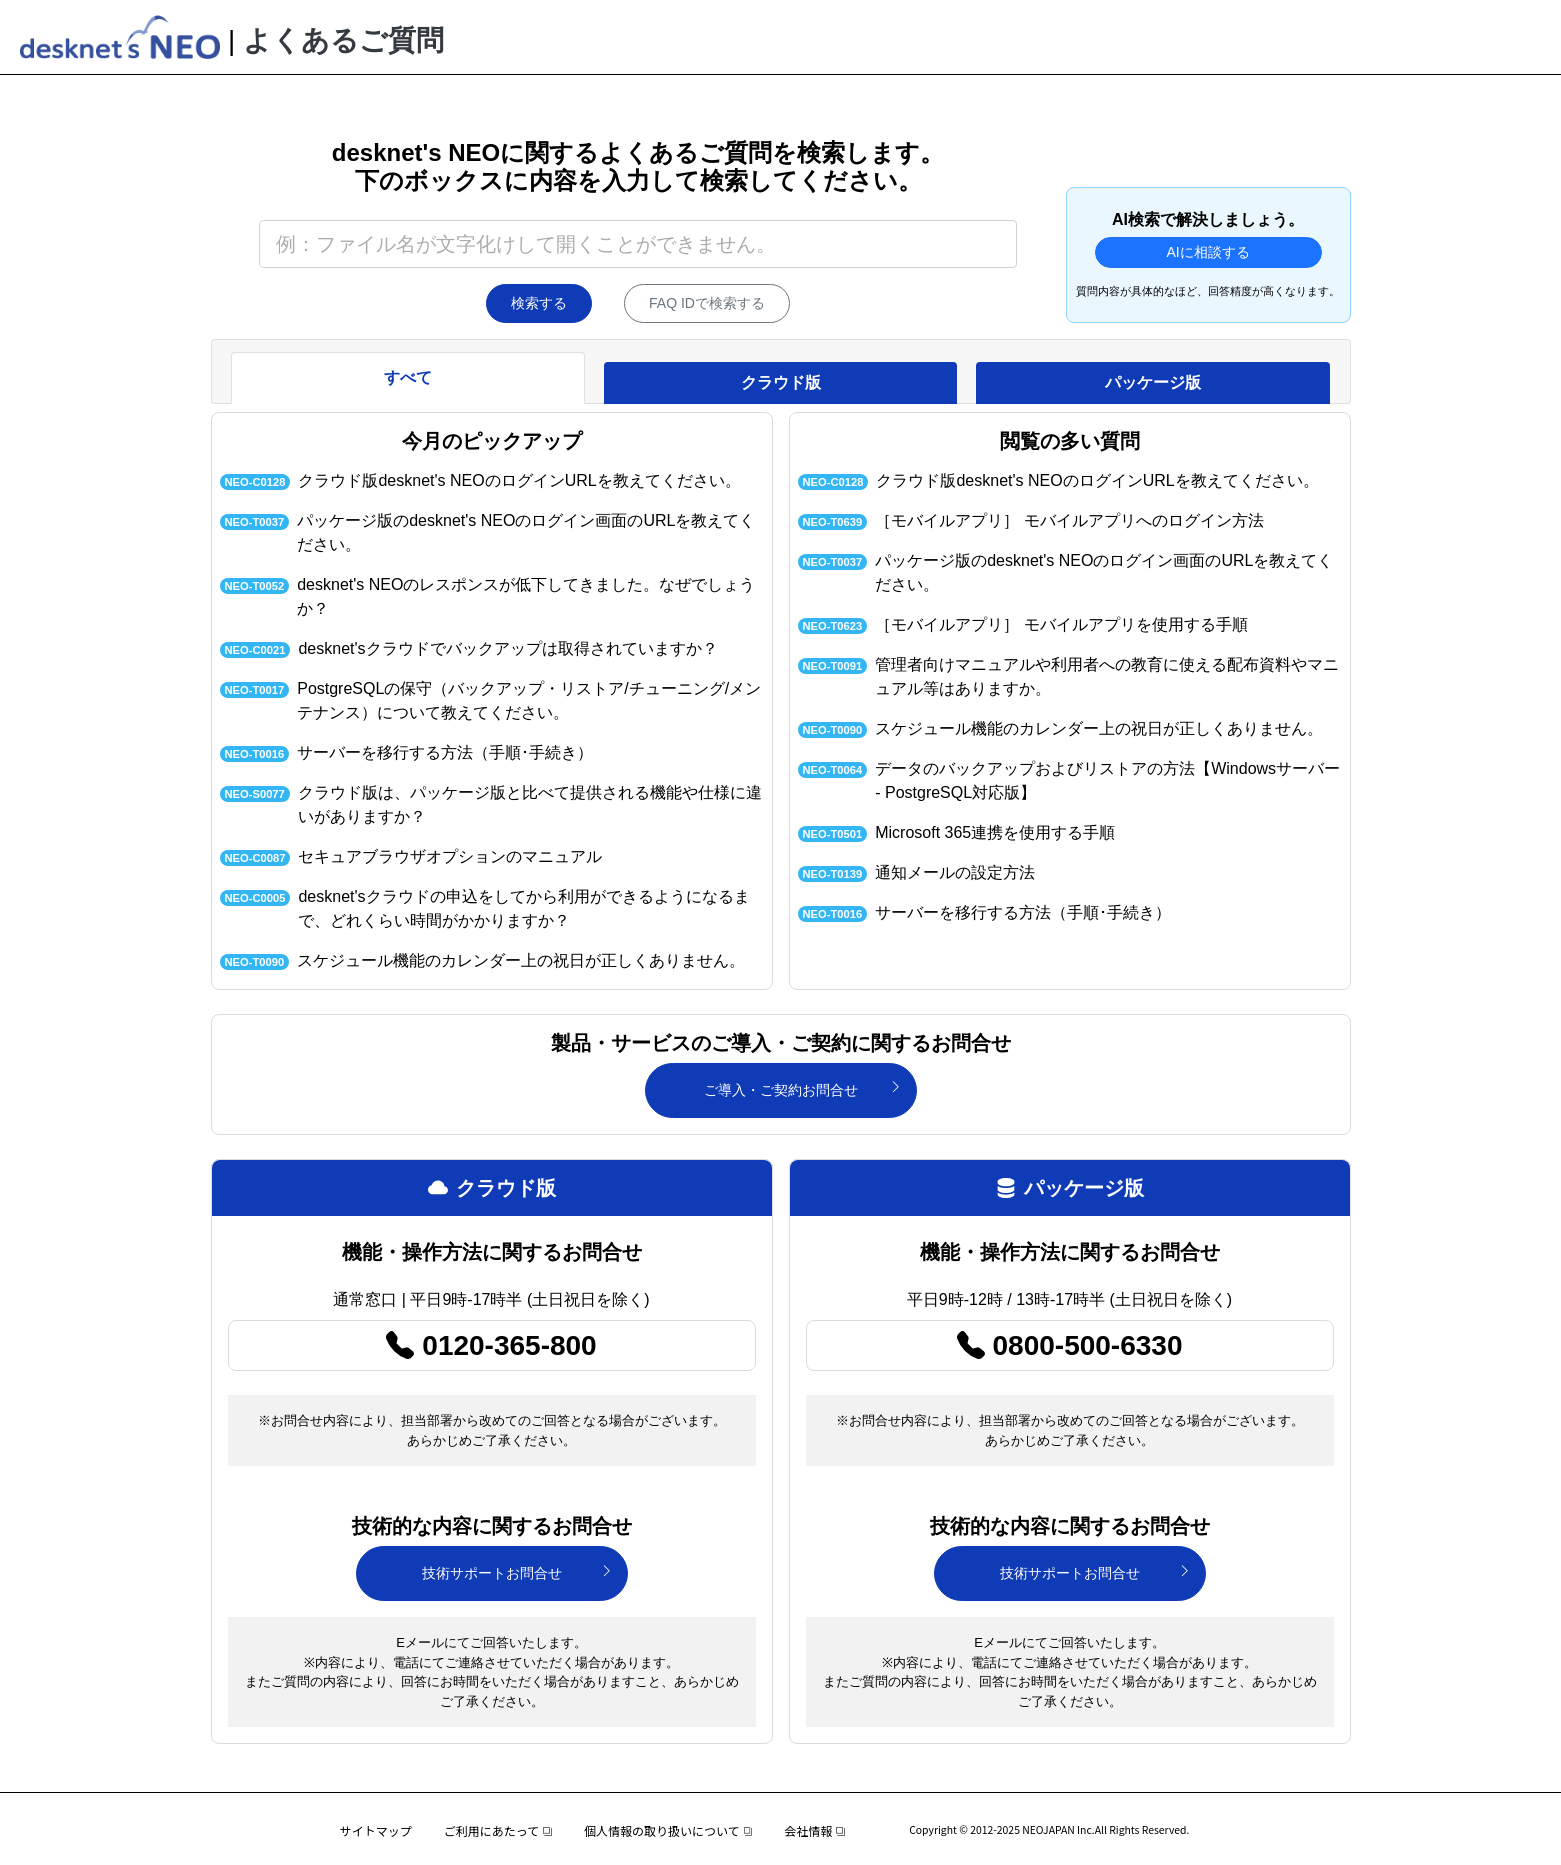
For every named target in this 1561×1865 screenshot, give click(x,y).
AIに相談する (1207, 252)
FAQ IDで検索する (707, 303)
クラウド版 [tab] (781, 382)
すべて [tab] (408, 377)
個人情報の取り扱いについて (668, 1830)
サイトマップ (376, 1830)
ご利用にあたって (498, 1830)
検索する (539, 303)
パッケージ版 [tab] (1153, 382)
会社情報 (814, 1830)
